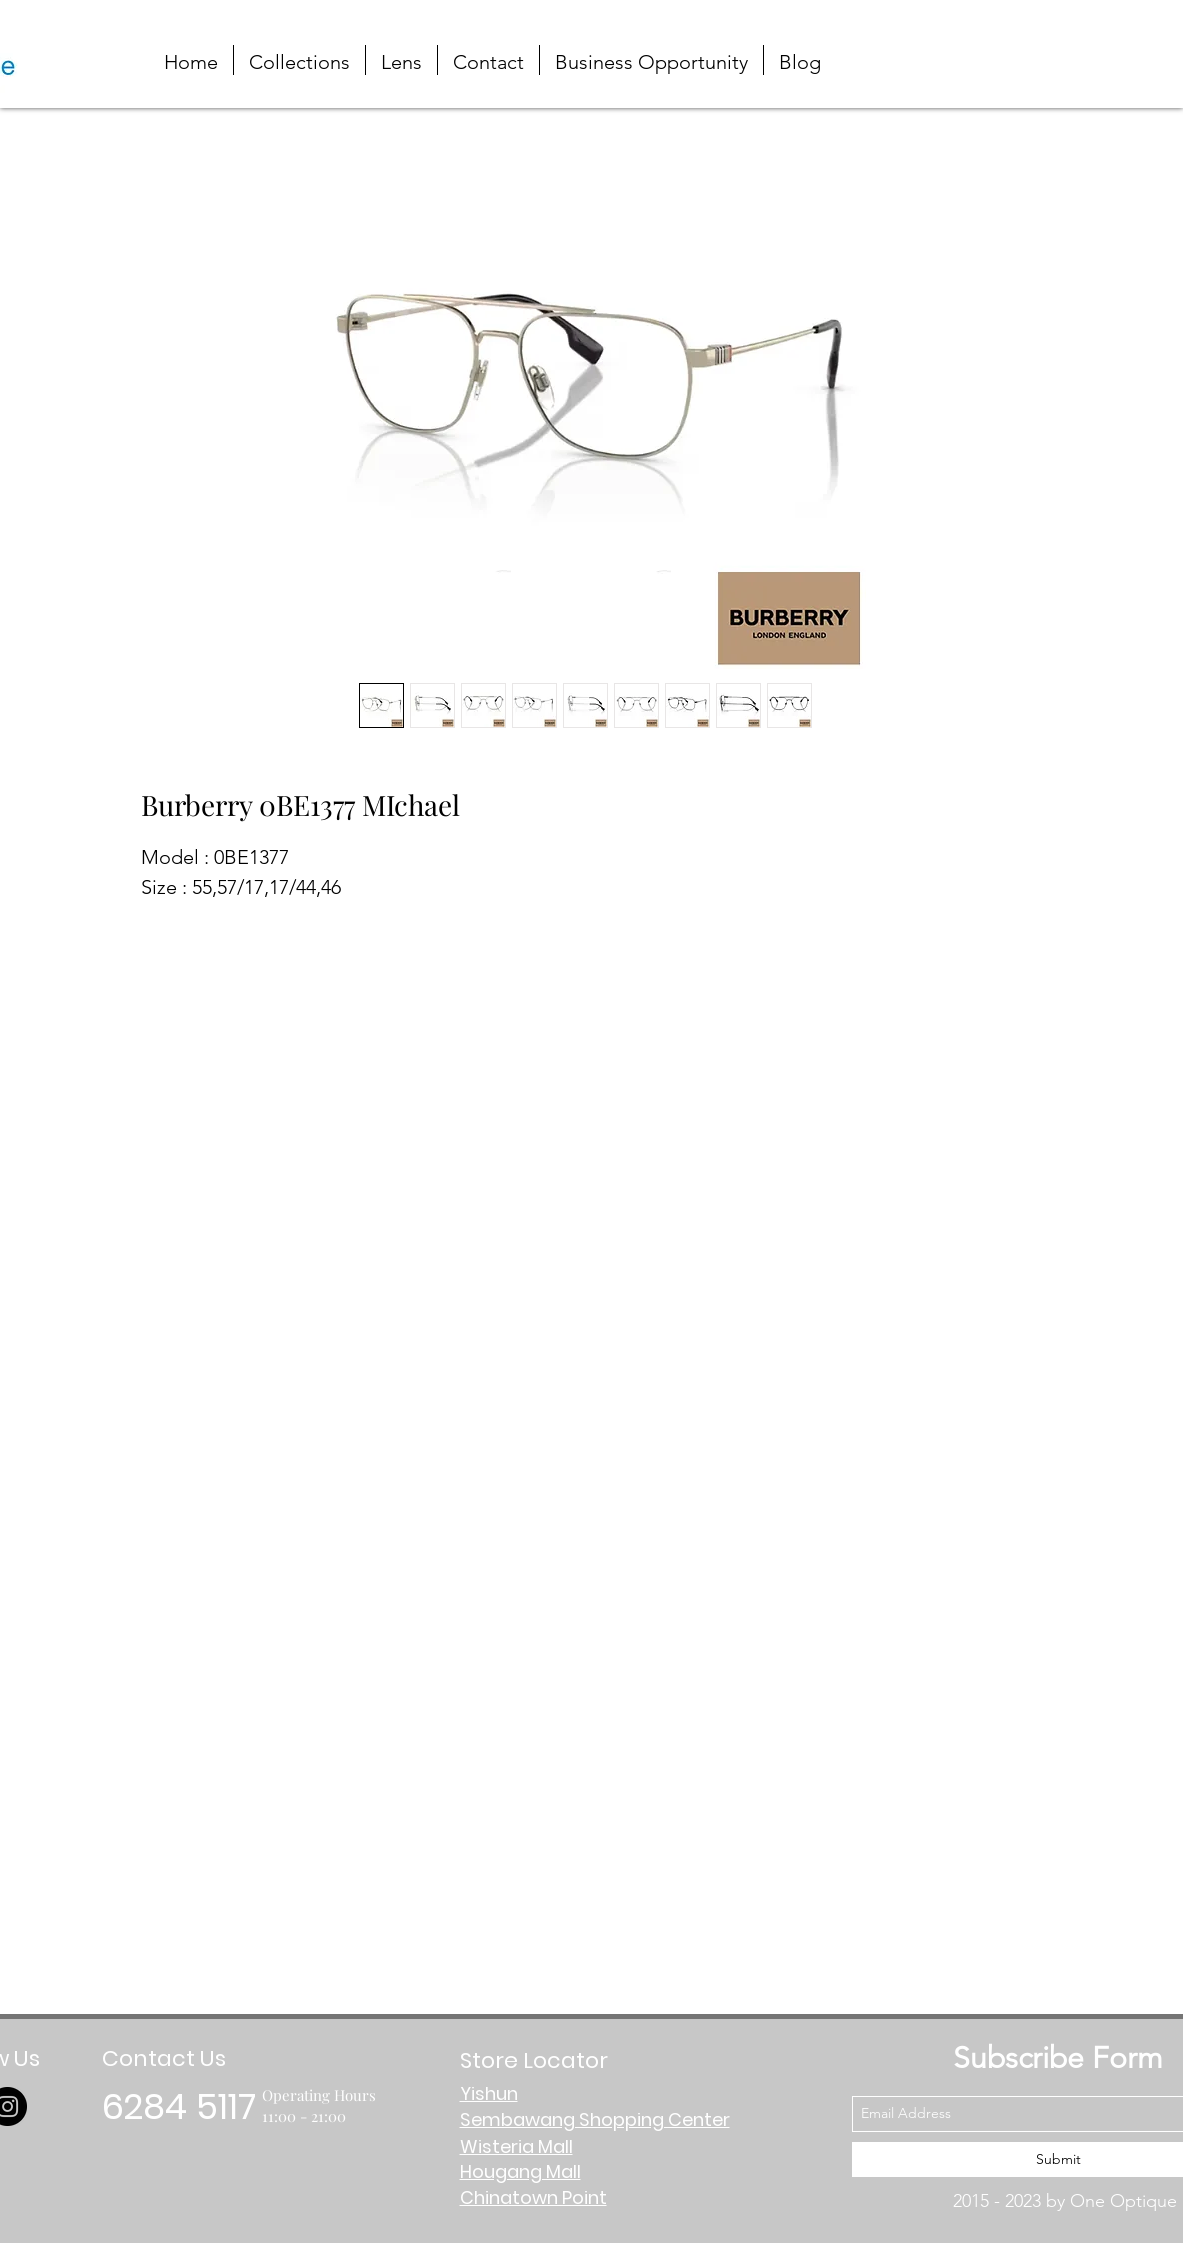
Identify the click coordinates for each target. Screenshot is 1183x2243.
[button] (1086, 42)
